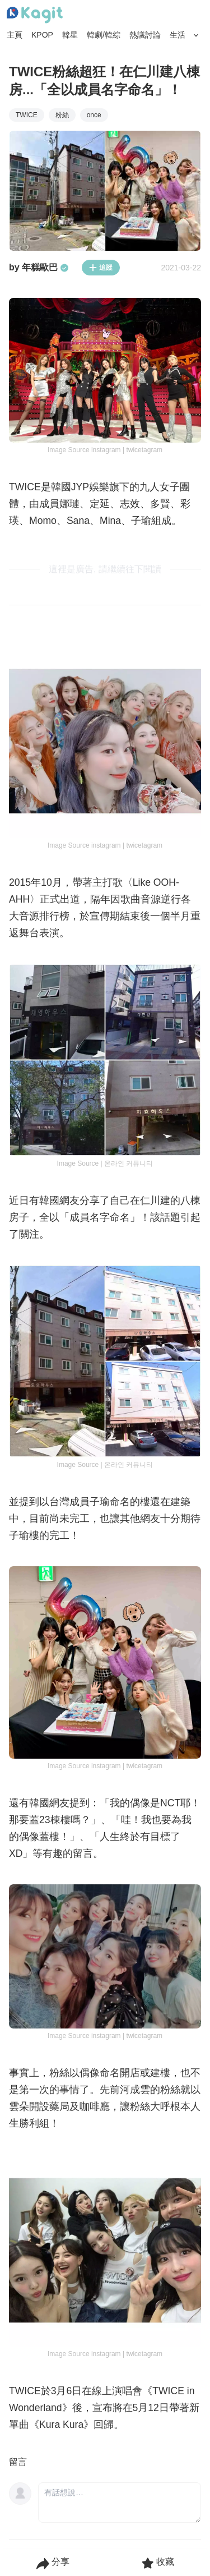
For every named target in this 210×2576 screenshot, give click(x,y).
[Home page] (35, 15)
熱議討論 (145, 34)
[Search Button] (196, 35)
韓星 (70, 34)
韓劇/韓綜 (103, 34)
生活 (177, 34)
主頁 (14, 34)
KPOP (42, 34)
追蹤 (101, 268)
